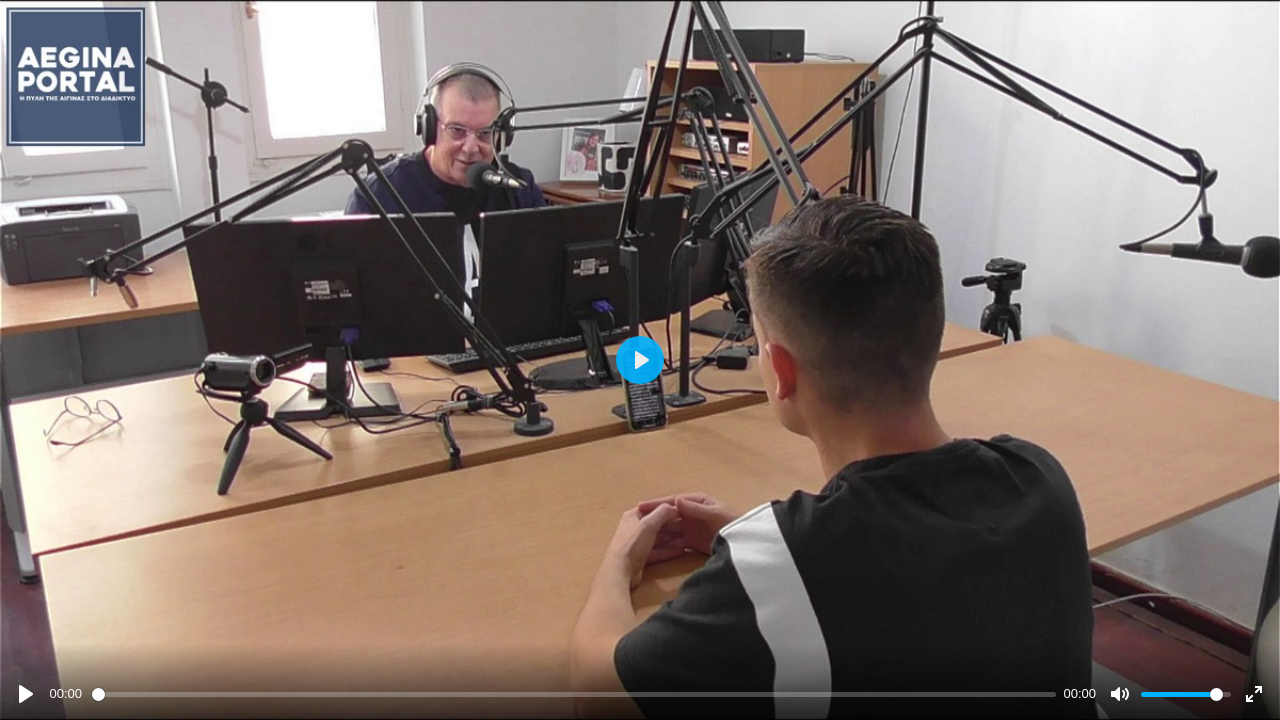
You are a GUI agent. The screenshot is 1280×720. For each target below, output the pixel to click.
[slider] (574, 694)
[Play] (26, 694)
